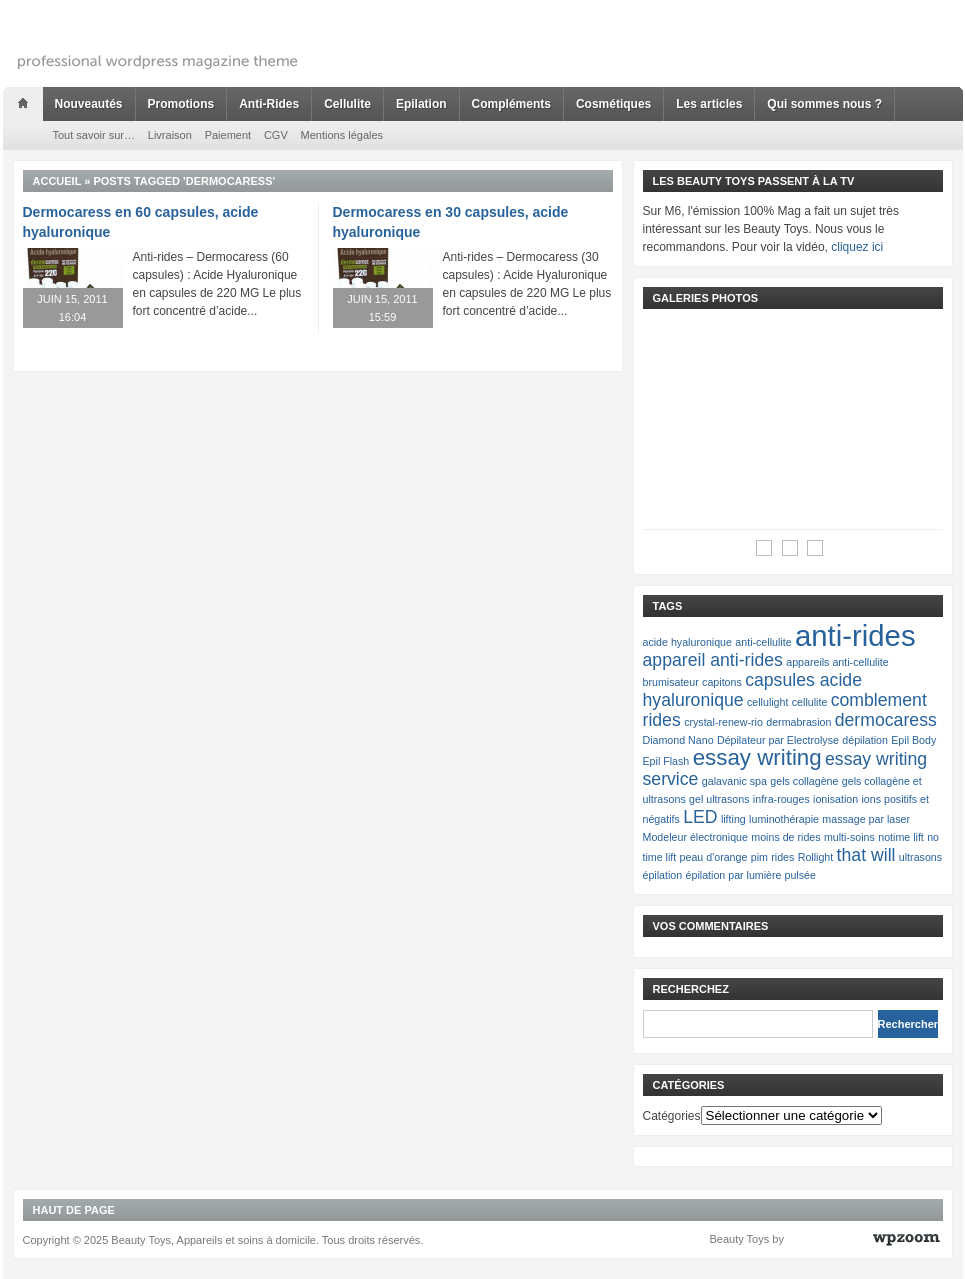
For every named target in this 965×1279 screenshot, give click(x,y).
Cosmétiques (613, 104)
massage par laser (866, 819)
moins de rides (785, 837)
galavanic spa (734, 781)
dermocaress (886, 720)
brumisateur (671, 682)
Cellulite (347, 104)
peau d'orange (714, 857)
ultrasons (920, 857)
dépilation (865, 740)
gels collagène (804, 781)
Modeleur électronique (695, 837)
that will (866, 855)
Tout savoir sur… (94, 135)
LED (700, 817)
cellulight (767, 702)
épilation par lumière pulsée (751, 875)
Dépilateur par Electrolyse (778, 740)
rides (782, 857)
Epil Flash (666, 761)
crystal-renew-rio (723, 722)
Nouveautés (89, 104)
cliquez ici (857, 247)
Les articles (709, 104)
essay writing (757, 757)
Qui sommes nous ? (824, 104)
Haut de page (74, 1210)
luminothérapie (784, 819)
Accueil (57, 181)
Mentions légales (342, 135)
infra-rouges (781, 799)
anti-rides (855, 635)
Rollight (816, 857)
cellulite (810, 702)
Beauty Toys (740, 1239)
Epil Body (913, 740)
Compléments (511, 104)
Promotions (181, 104)
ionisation (835, 799)
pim (759, 857)
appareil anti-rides (713, 660)
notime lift (901, 837)
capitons (722, 682)
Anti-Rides (269, 104)
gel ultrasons (719, 799)
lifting (733, 819)
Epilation (421, 104)
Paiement (228, 135)
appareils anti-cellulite (837, 662)
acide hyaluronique (687, 642)
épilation (663, 875)
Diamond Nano (678, 740)
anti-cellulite (763, 642)
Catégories (672, 1116)
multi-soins (849, 837)
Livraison (170, 135)
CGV (276, 135)
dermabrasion (798, 722)
